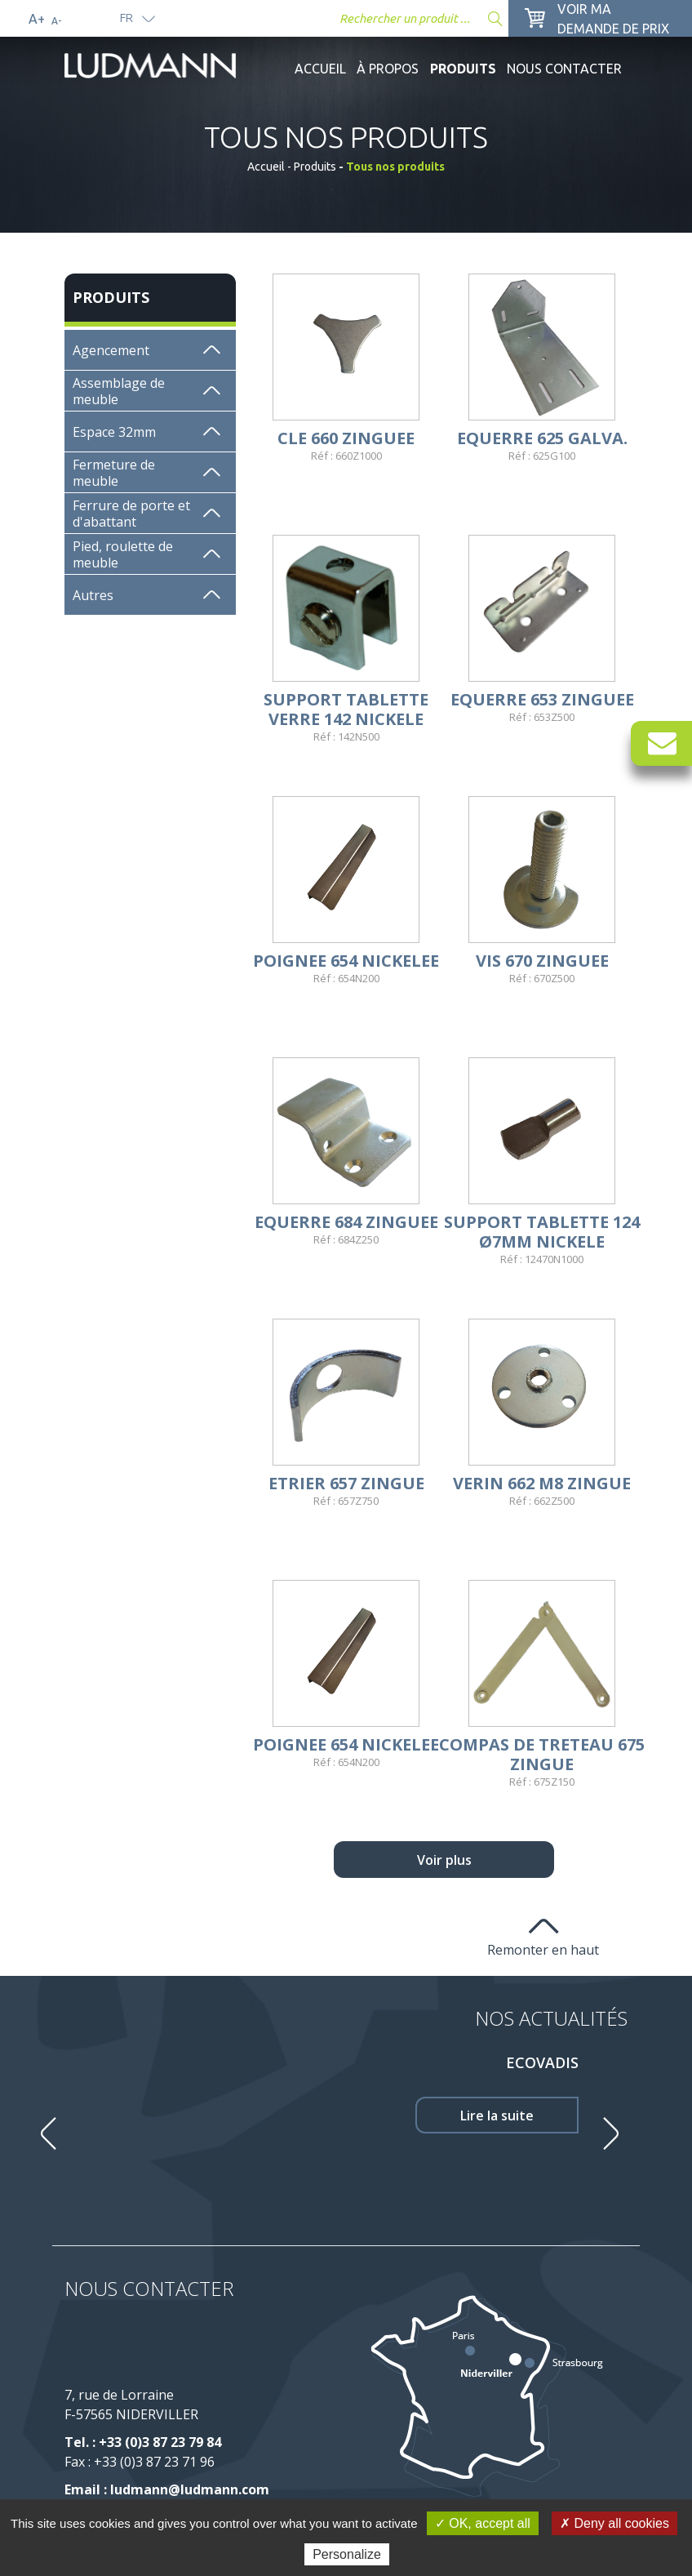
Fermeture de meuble (114, 473)
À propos (388, 68)
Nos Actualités (551, 2017)
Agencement (111, 350)
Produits (463, 68)
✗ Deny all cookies (614, 2523)
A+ (37, 18)
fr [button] (126, 17)
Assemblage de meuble (119, 391)
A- (56, 21)
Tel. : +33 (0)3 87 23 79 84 (142, 2442)
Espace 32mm (114, 432)
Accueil (320, 68)
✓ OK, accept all (482, 2523)
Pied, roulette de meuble (123, 554)
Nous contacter (564, 68)
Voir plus (444, 1860)
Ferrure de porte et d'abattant (131, 513)
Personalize (347, 2554)
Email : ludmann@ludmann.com (166, 2489)
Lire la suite (497, 2115)
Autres (93, 595)
